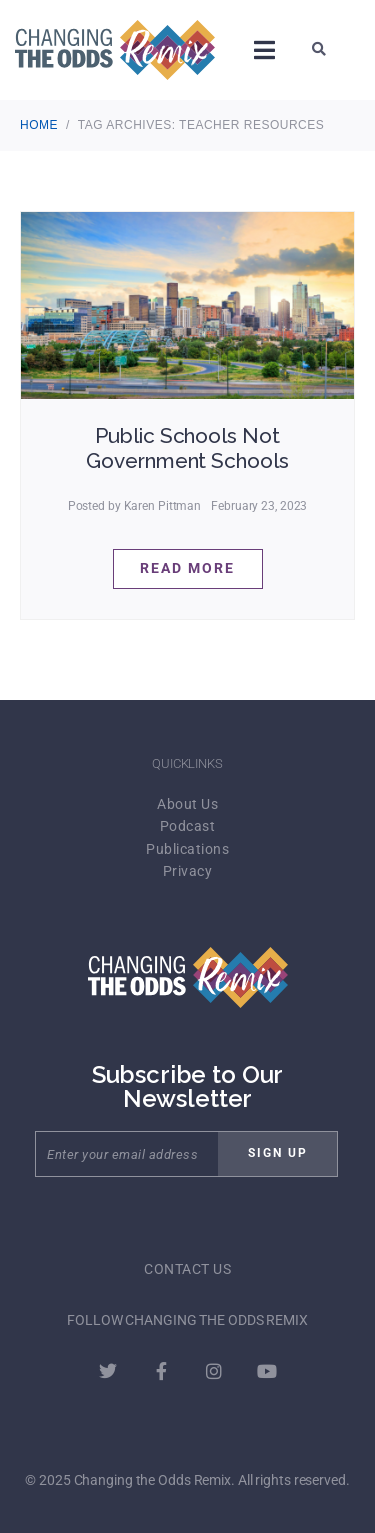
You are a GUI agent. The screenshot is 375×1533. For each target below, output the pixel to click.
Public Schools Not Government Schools (187, 448)
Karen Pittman (163, 506)
